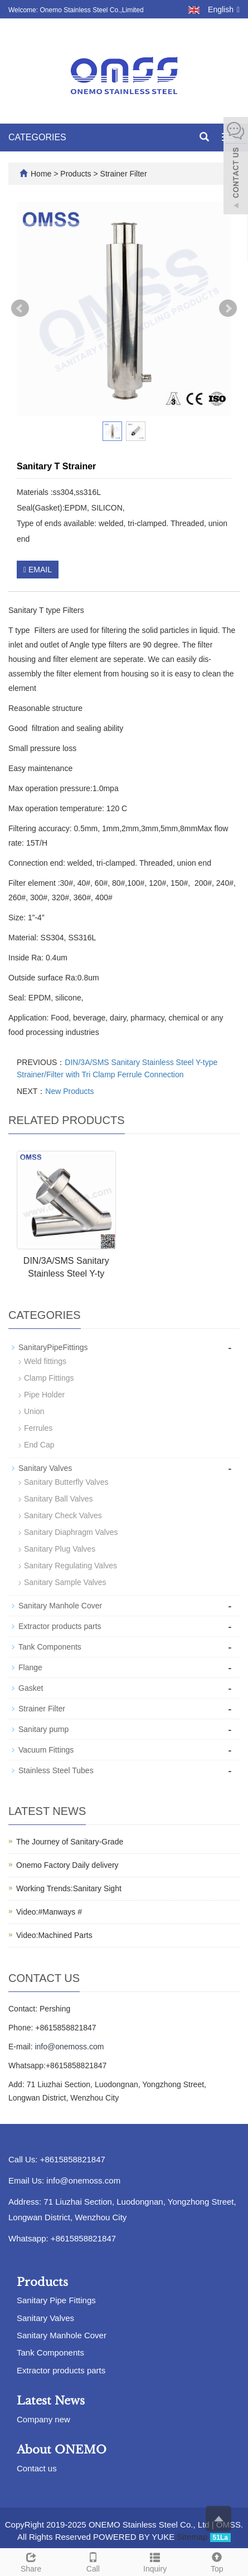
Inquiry (155, 2561)
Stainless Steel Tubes (56, 1770)
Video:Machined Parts (54, 1935)
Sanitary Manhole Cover (60, 1605)
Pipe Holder (44, 1394)
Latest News (51, 2400)
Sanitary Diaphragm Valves (71, 1532)
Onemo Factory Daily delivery (67, 1865)
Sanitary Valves (45, 1468)
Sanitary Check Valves (63, 1515)
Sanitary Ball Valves (58, 1498)
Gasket (30, 1688)
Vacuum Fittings (46, 1749)
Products (76, 173)
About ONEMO (61, 2449)
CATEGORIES (37, 137)
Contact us (37, 2468)
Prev (20, 308)
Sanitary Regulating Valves (70, 1565)
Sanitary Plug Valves (59, 1548)
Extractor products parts (59, 1626)
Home (41, 173)
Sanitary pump (43, 1729)
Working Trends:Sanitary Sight (68, 1888)
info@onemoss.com (69, 2046)
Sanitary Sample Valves (65, 1582)
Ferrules (38, 1428)
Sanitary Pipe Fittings (56, 2300)
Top (217, 2561)
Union (34, 1411)
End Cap (39, 1444)
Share (31, 2561)
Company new (43, 2419)
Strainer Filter (122, 173)
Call (93, 2561)
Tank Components (49, 1646)
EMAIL (37, 569)
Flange (30, 1667)
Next (228, 308)
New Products (69, 1091)
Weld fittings (45, 1361)
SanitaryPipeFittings (53, 1347)
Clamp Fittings (49, 1377)
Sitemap (192, 2536)
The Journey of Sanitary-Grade (69, 1841)
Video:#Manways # (49, 1911)
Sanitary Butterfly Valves (66, 1482)
